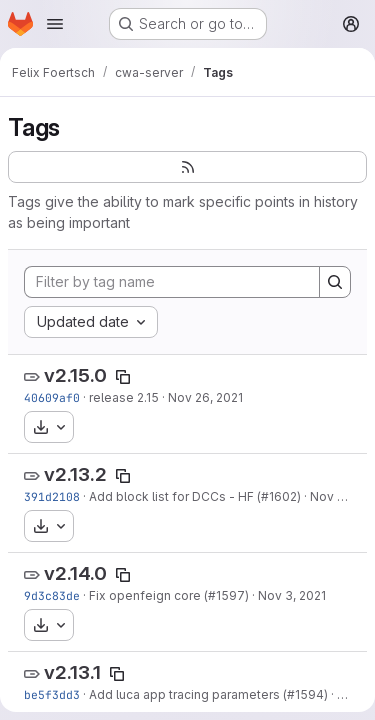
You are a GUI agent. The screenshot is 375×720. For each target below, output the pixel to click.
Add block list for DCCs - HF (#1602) (195, 496)
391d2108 (52, 496)
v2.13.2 (75, 474)
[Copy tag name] (123, 377)
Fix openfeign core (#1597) (169, 595)
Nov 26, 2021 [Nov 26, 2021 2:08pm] (205, 397)
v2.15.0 (75, 375)
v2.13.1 (72, 672)
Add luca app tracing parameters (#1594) (208, 694)
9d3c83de (52, 595)
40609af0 (52, 397)
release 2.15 (124, 397)
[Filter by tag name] (172, 282)
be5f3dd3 (52, 694)
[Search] (335, 282)
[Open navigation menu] (55, 24)
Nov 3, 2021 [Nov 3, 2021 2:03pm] (292, 595)
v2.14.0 (75, 573)
